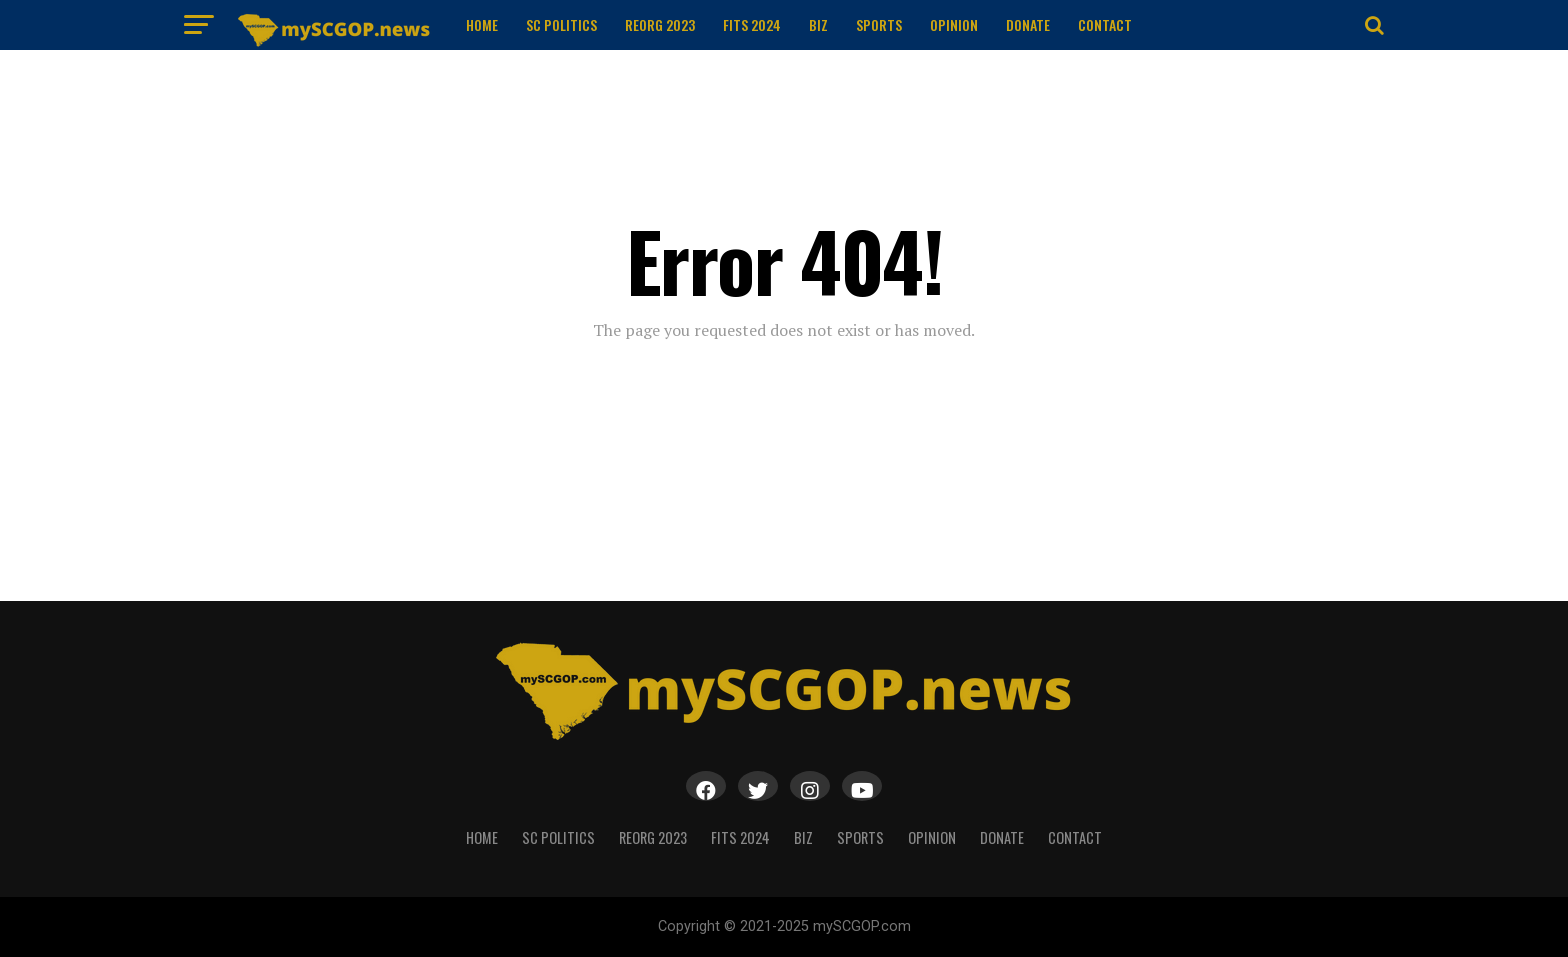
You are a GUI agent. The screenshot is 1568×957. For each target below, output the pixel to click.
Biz (818, 24)
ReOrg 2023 (660, 24)
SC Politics (561, 24)
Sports (879, 24)
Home (482, 24)
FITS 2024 (752, 24)
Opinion (954, 24)
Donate (1028, 24)
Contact (1105, 24)
